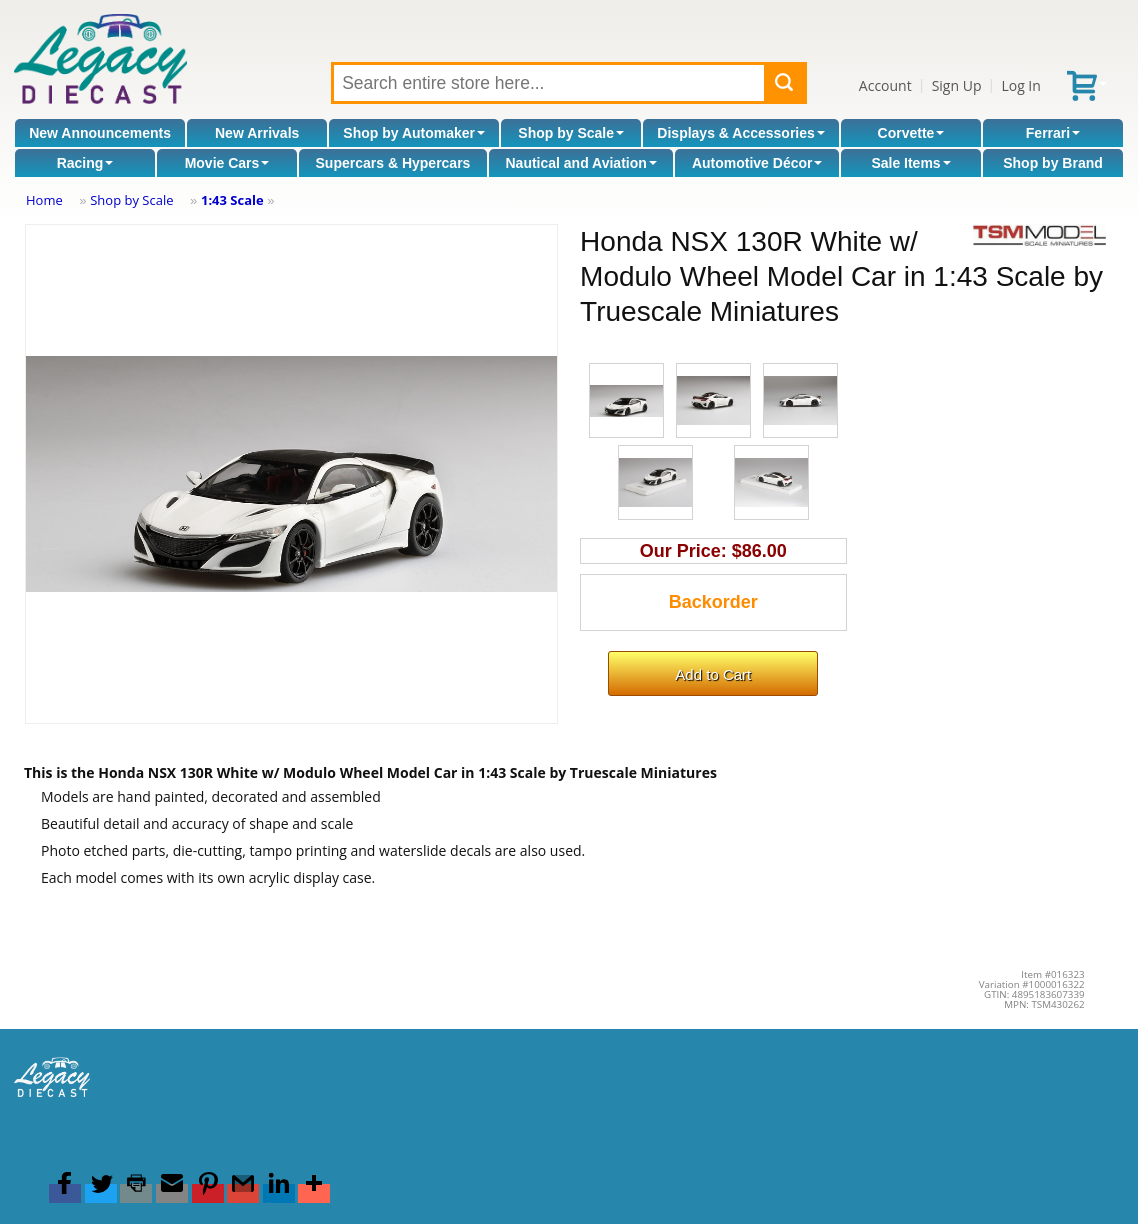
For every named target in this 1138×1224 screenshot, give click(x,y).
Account (885, 85)
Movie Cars (227, 163)
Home (44, 200)
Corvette (911, 133)
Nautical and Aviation (580, 163)
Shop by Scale (571, 133)
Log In (1020, 85)
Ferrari (1053, 133)
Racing (85, 163)
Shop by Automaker (414, 133)
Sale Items (910, 163)
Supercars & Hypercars (393, 163)
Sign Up (957, 85)
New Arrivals (257, 133)
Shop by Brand (1053, 163)
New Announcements (100, 133)
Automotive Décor (757, 163)
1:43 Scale (232, 200)
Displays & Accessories (740, 133)
